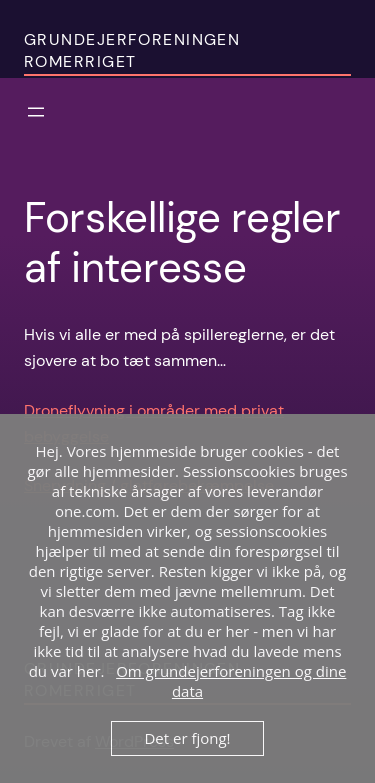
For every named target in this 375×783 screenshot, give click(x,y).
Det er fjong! (187, 738)
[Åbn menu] (36, 112)
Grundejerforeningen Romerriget (132, 51)
